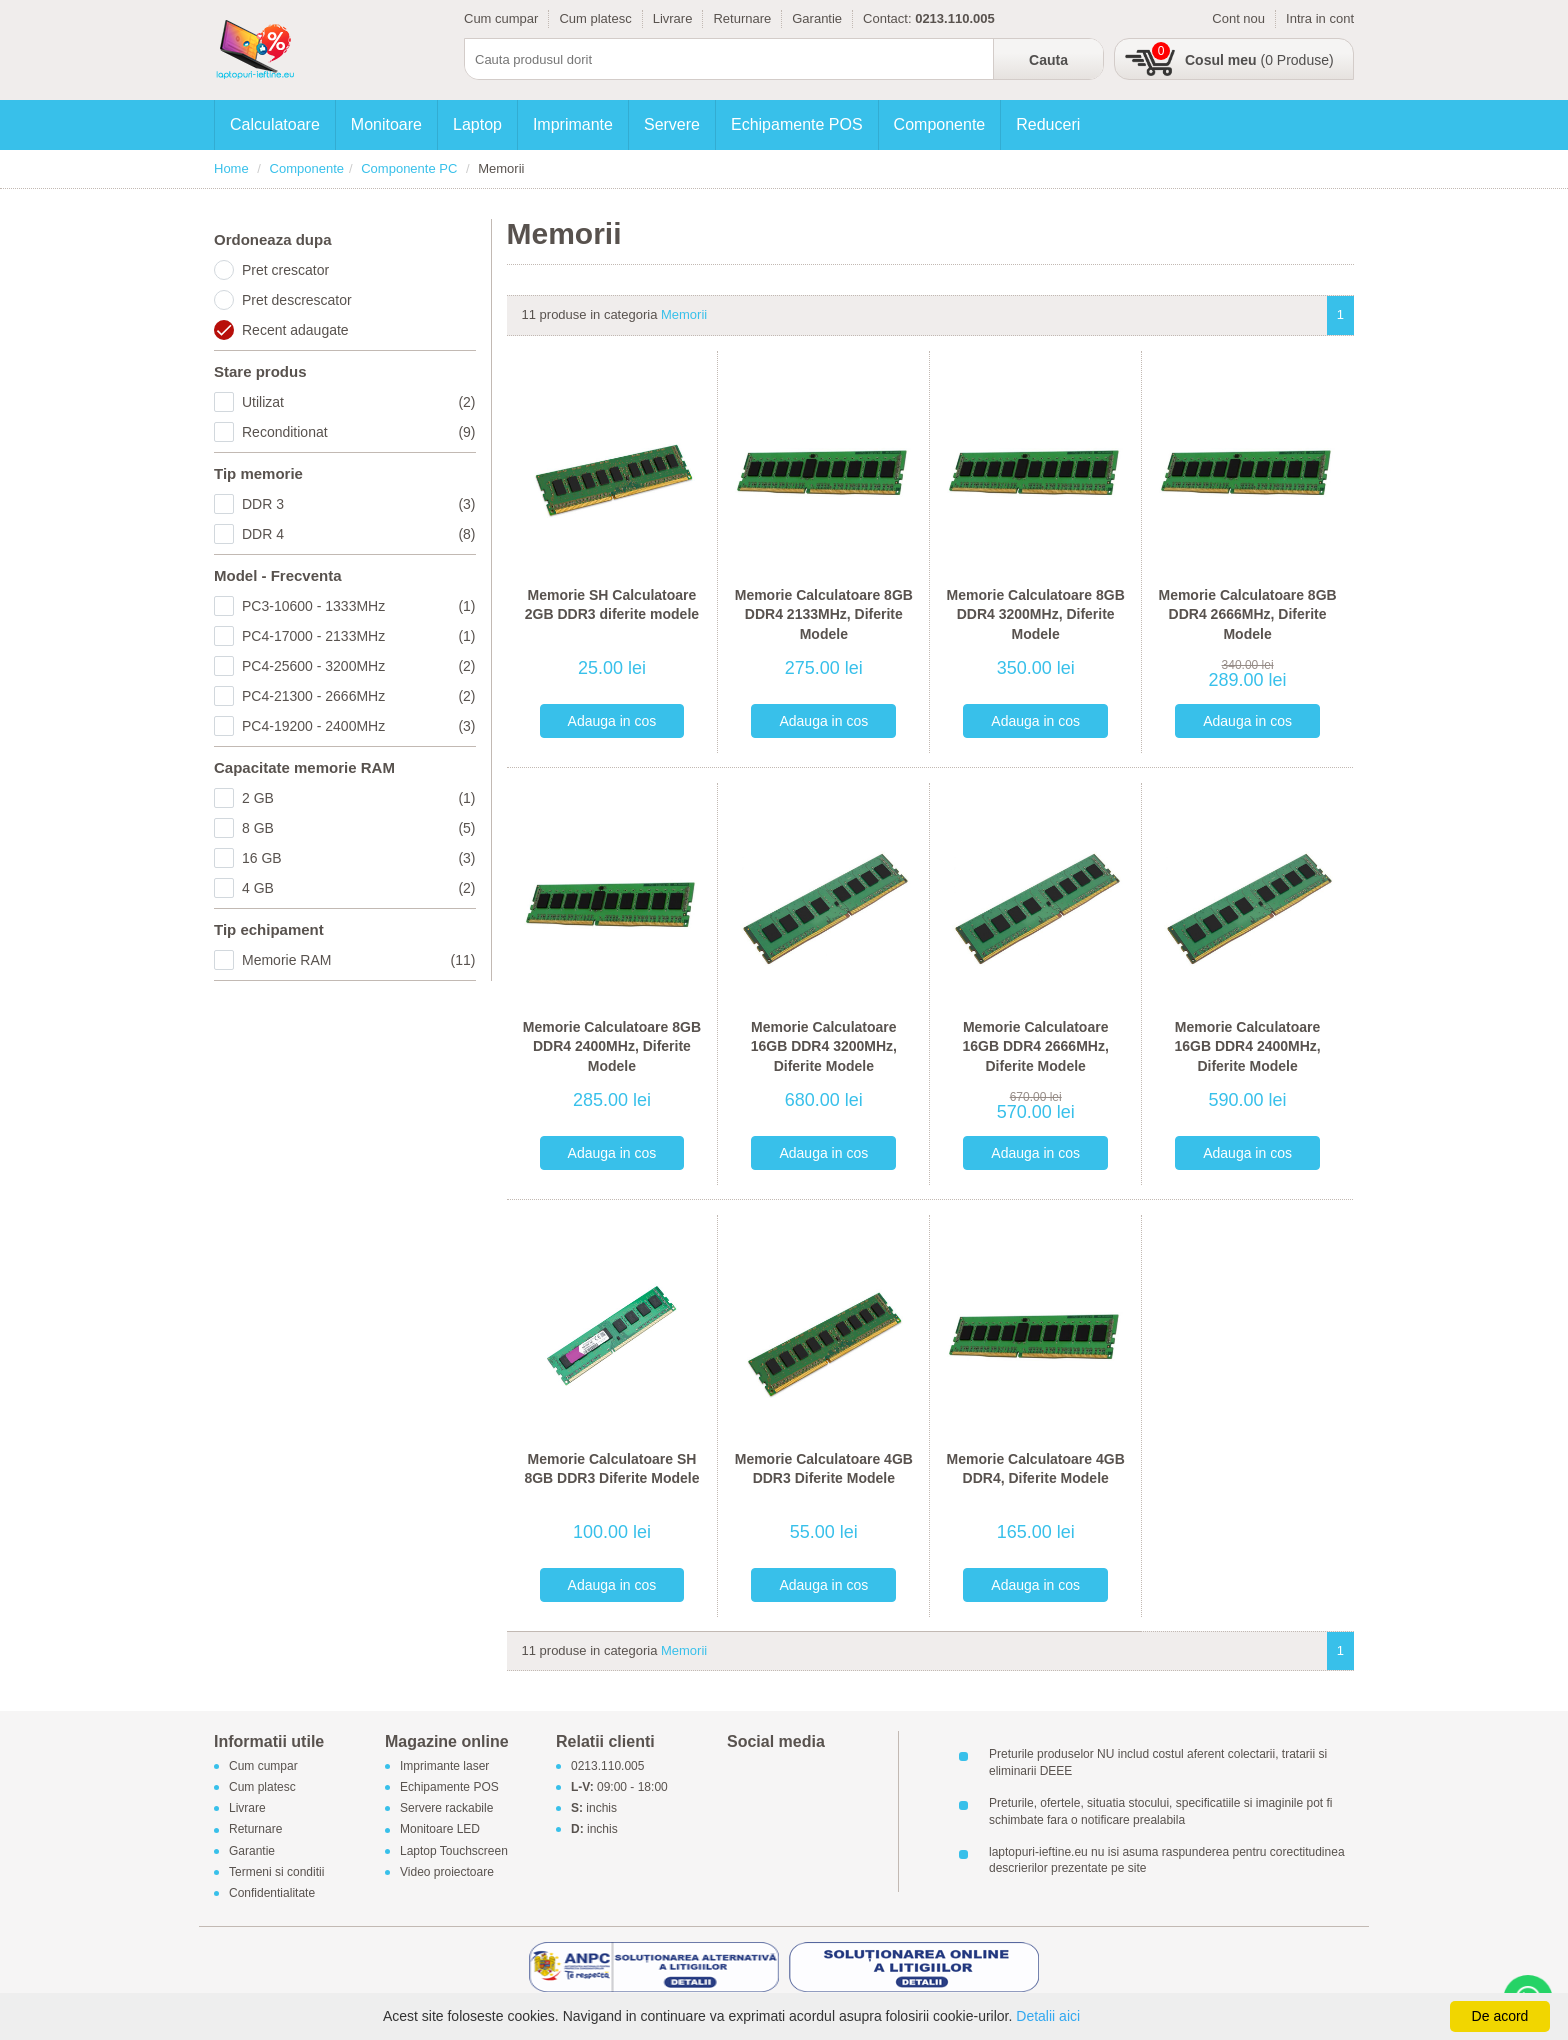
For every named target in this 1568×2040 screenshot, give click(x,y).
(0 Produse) (1259, 60)
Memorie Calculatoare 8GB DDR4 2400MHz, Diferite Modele (612, 1046)
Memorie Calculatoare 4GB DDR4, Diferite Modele (1036, 1469)
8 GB (359, 828)
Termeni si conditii (276, 1872)
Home (231, 168)
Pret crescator (285, 270)
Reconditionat (359, 432)
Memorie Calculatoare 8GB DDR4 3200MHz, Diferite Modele (1036, 614)
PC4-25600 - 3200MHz (359, 666)
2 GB (359, 798)
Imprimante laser (444, 1766)
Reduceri (1048, 124)
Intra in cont (1320, 18)
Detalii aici (1048, 2016)
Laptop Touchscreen (454, 1851)
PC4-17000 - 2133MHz (359, 636)
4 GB (359, 888)
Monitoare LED (440, 1830)
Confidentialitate (272, 1893)
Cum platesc (595, 18)
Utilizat (359, 402)
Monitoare (386, 124)
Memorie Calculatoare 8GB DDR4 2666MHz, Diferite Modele (1247, 614)
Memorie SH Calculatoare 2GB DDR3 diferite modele (612, 605)
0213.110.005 (607, 1766)
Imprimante (573, 124)
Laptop (477, 124)
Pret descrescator (297, 300)
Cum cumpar (501, 18)
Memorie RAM (359, 960)
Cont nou (1238, 18)
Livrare (673, 18)
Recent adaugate (295, 330)
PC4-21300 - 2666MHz (359, 696)
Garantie (817, 18)
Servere (672, 124)
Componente (940, 124)
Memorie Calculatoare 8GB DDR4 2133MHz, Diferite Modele (824, 614)
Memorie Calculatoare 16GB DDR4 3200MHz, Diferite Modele (824, 1046)
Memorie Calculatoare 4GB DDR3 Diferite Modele (824, 1469)
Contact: (887, 18)
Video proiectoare (447, 1872)
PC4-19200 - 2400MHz (359, 726)
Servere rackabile (446, 1809)
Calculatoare (275, 124)
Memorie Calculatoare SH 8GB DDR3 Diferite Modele (611, 1469)
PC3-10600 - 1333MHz (359, 606)
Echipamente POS (797, 124)
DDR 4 (359, 534)
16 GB (359, 858)
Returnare (742, 18)
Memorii (684, 314)
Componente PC (409, 168)
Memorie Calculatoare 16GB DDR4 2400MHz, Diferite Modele (1247, 1046)
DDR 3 (359, 504)
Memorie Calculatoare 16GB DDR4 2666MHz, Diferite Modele (1036, 1046)
